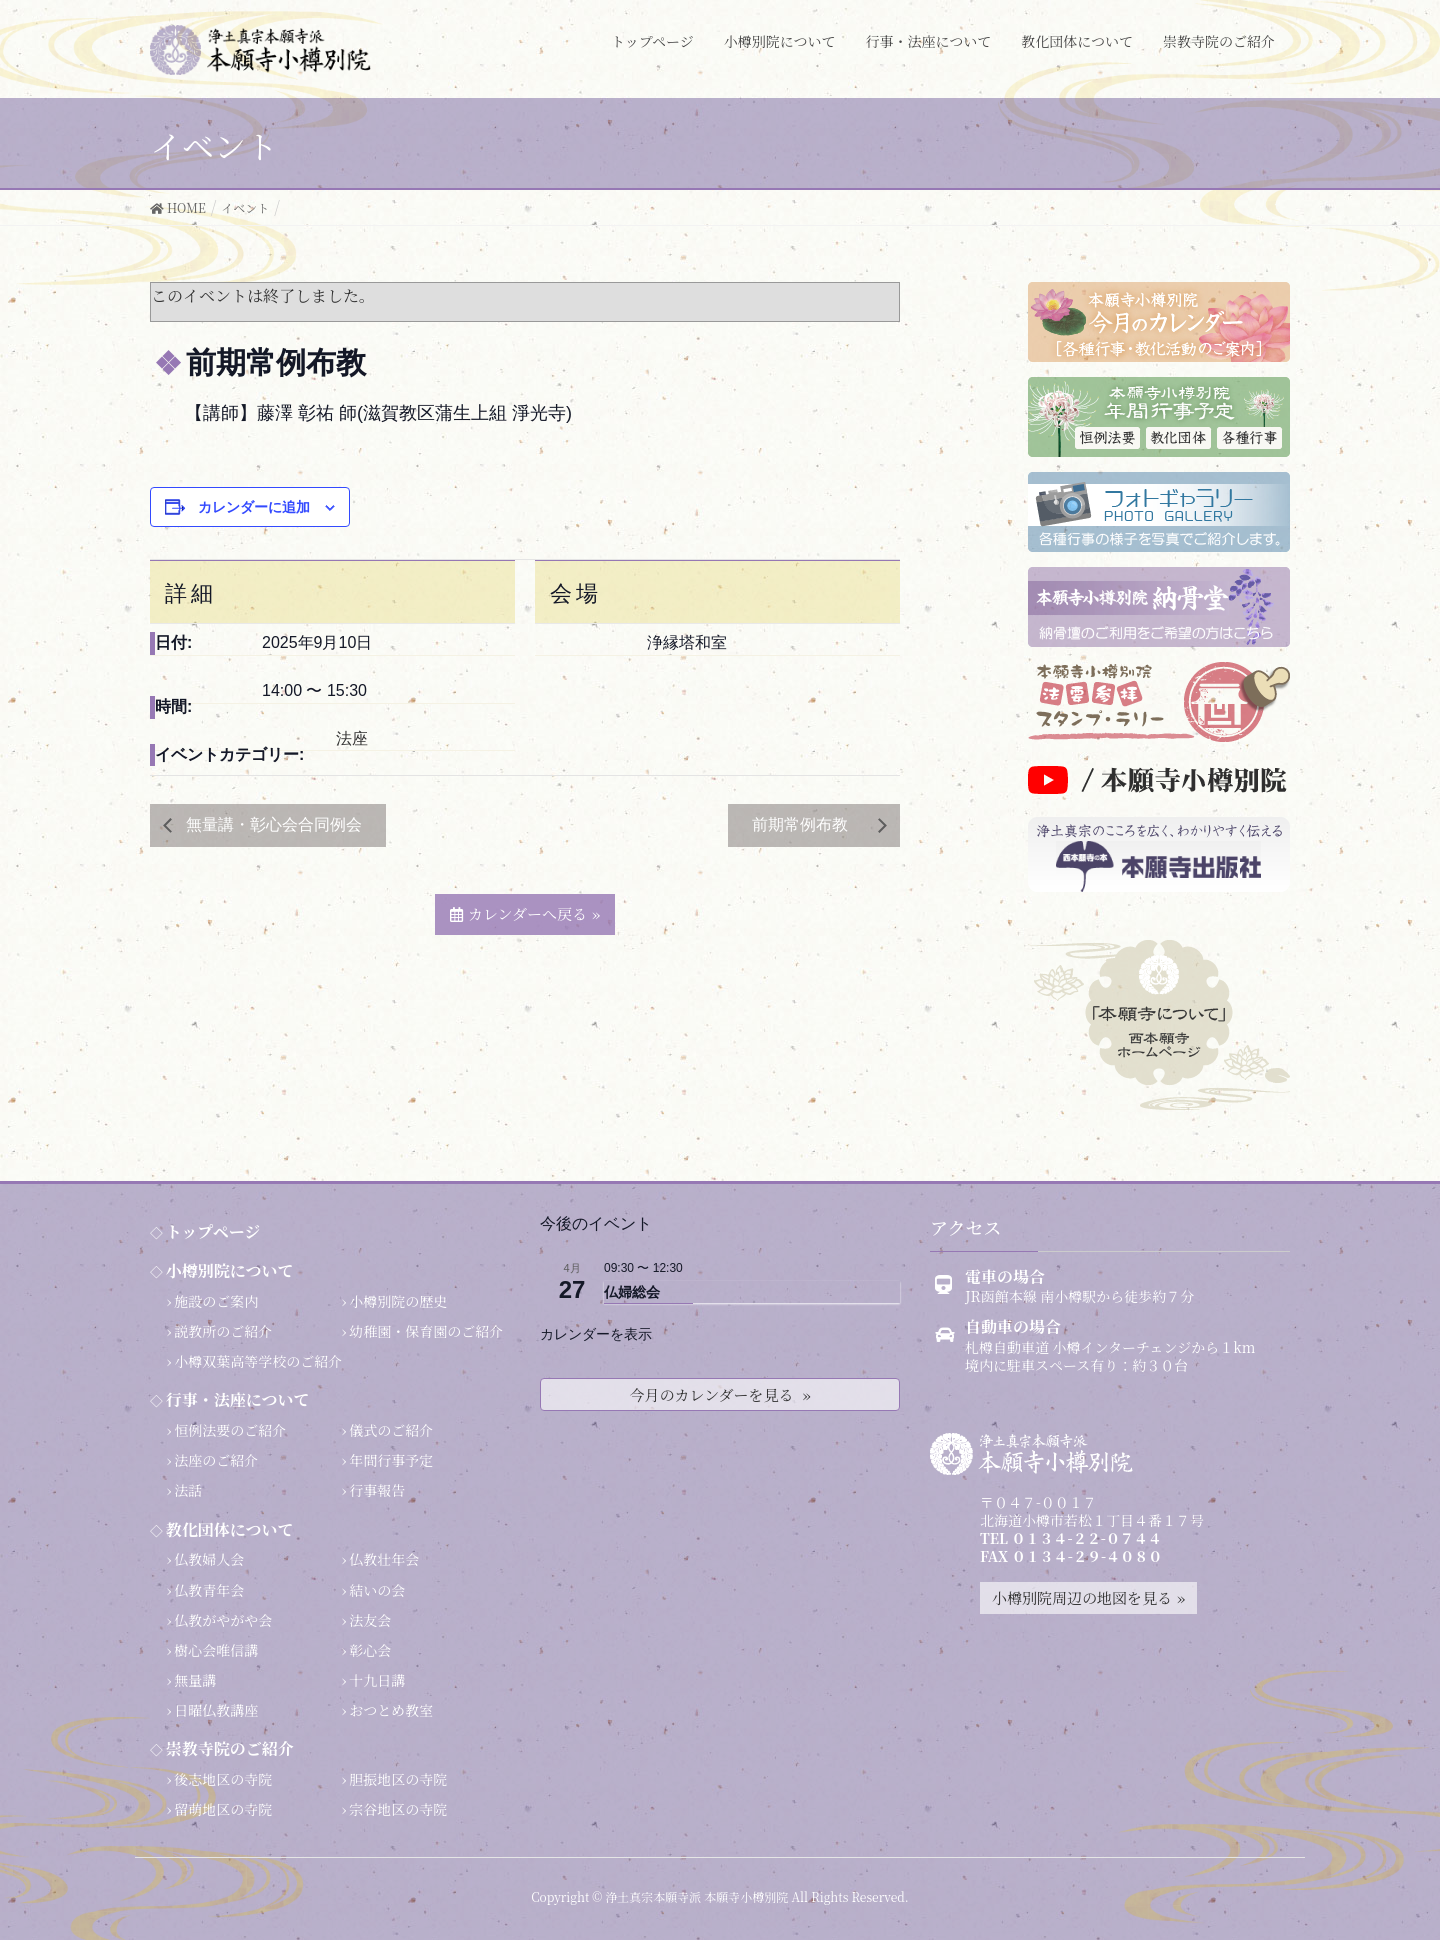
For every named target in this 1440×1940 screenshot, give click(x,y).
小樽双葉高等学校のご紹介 (258, 1361)
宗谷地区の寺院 (398, 1809)
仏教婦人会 (209, 1559)
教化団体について (230, 1529)
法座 (352, 738)
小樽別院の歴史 (398, 1301)
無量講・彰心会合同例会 (272, 824)
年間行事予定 (391, 1460)
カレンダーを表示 (596, 1334)
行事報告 (377, 1490)
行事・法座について (238, 1399)
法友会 (370, 1620)
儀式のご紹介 (391, 1430)
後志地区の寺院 (223, 1779)
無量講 (195, 1680)
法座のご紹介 (216, 1460)
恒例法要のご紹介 (230, 1430)
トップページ (213, 1231)
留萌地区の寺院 (223, 1809)
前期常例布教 (810, 824)
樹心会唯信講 (216, 1650)
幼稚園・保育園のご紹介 (426, 1331)
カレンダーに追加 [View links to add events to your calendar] (254, 507)
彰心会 (370, 1650)
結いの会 (377, 1590)
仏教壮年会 (384, 1559)
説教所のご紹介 (223, 1331)
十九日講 (377, 1680)
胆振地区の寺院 (398, 1779)
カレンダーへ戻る (527, 913)
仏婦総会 (632, 1292)
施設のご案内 (216, 1301)
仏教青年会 (209, 1590)
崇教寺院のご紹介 (230, 1748)
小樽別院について (230, 1270)
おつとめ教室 (391, 1710)
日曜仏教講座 (216, 1710)
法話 (188, 1490)
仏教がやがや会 (223, 1620)
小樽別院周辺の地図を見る (1082, 1597)
